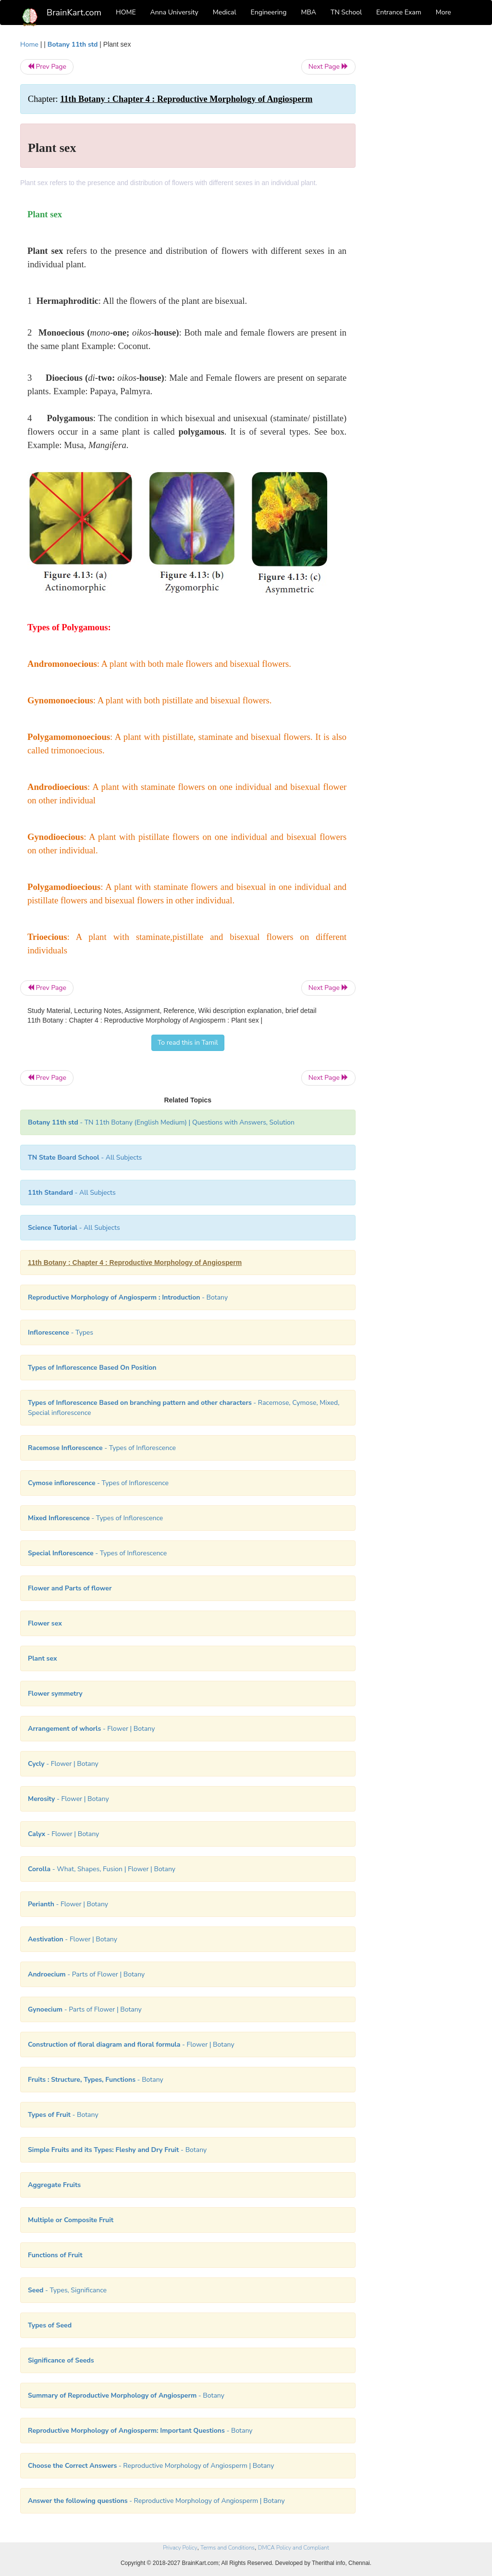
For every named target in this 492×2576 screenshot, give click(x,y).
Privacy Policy (180, 2547)
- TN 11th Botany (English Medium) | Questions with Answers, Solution (161, 1122)
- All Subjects (85, 1157)
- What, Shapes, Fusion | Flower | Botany (101, 1869)
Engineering (269, 12)
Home (29, 44)
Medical (224, 12)
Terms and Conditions (227, 2547)
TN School (346, 12)
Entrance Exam (398, 12)
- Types (60, 1332)
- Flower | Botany (91, 1728)
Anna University (174, 12)
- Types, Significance (67, 2290)
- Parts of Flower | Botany (86, 1974)
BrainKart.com (74, 12)
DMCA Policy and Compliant (293, 2547)
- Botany (128, 1297)
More (443, 12)
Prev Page (46, 66)
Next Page (328, 66)
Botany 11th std (73, 44)
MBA (308, 12)
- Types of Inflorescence (102, 1447)
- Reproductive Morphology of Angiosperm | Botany (151, 2465)
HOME (126, 12)
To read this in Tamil (188, 1042)
